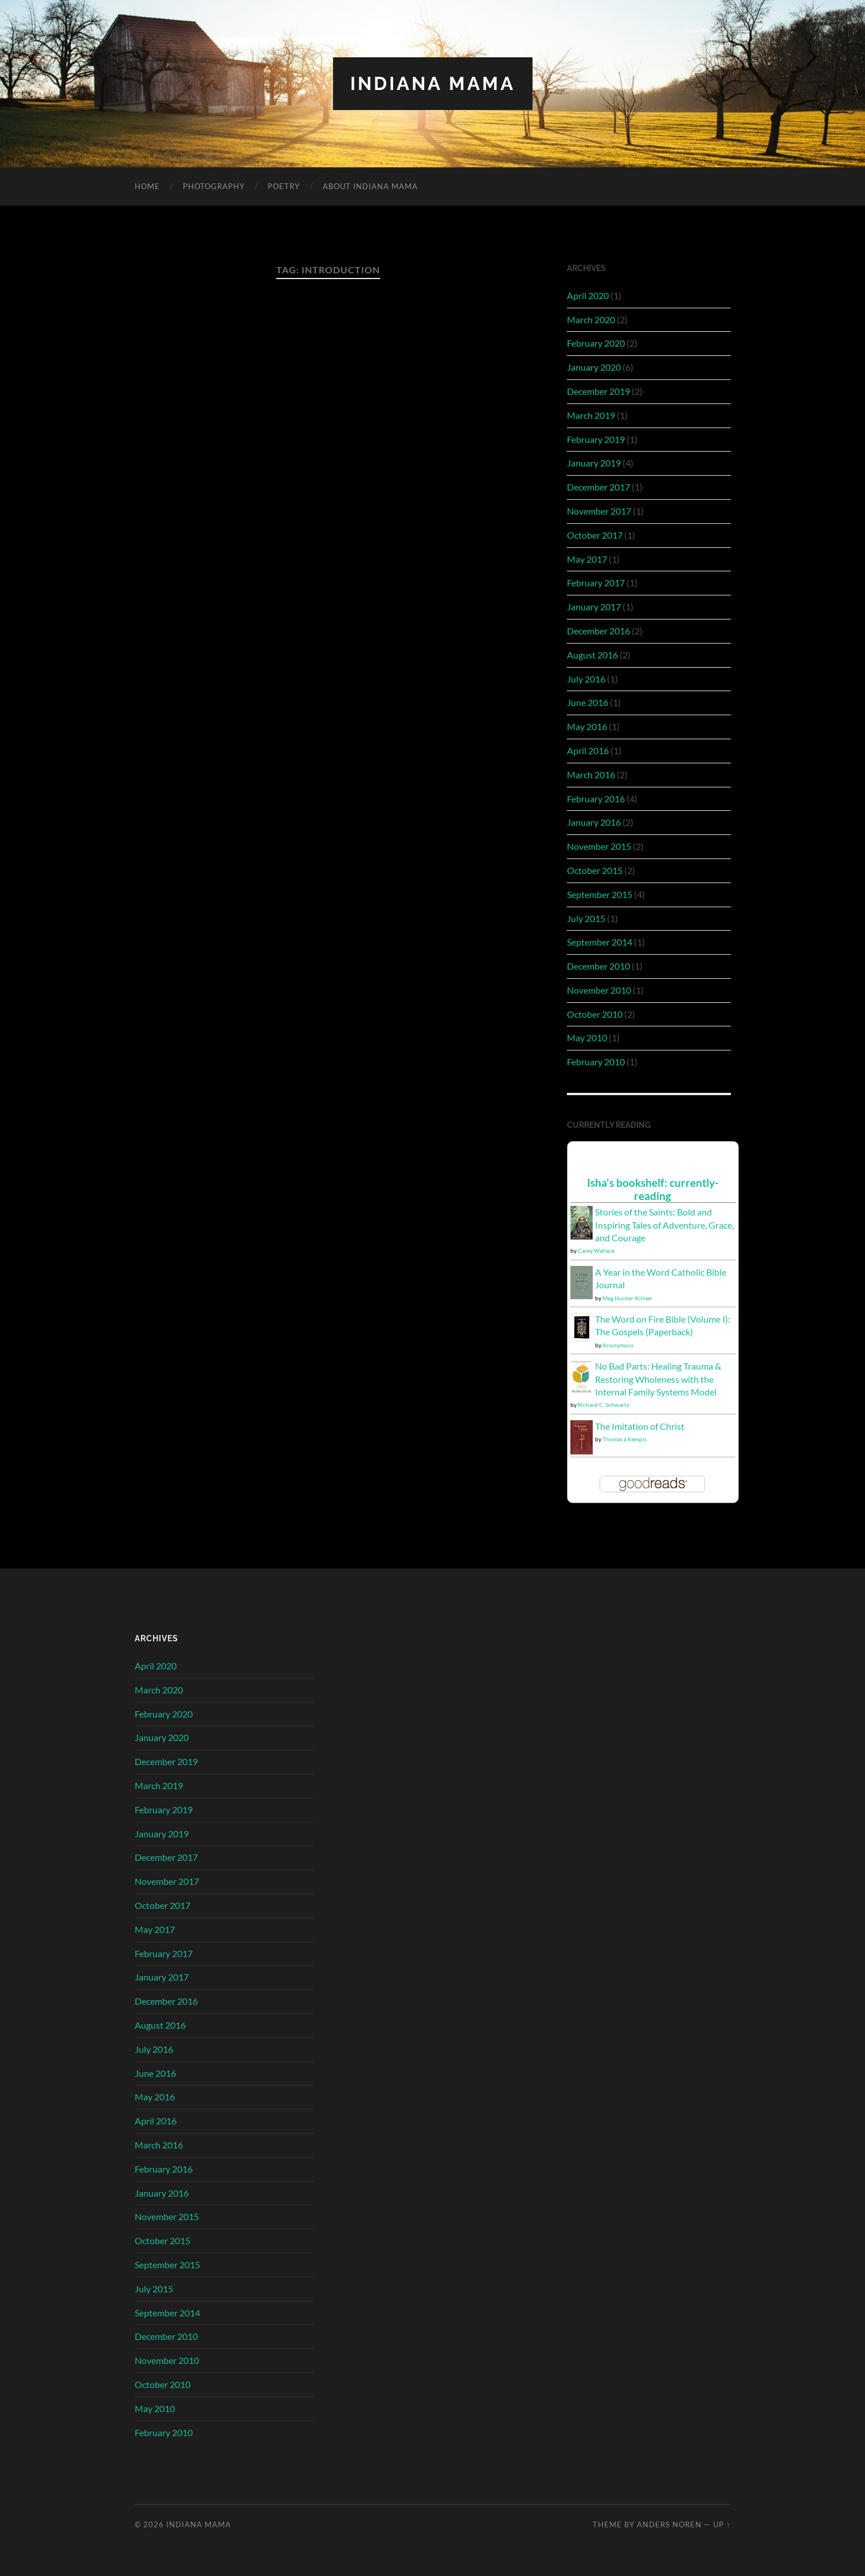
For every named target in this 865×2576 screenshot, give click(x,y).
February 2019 (596, 439)
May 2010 (587, 1037)
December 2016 (598, 630)
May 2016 (587, 726)
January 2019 (594, 462)
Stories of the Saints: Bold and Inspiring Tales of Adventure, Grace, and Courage (664, 1224)
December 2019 (598, 391)
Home (147, 186)
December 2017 (598, 486)
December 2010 (598, 965)
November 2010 (599, 990)
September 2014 (599, 941)
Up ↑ (721, 2524)
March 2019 (591, 415)
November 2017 (599, 510)
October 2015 (595, 870)
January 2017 (594, 606)
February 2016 (596, 798)
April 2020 (588, 295)
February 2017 (596, 582)
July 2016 (586, 678)
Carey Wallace (596, 1250)
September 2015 (599, 894)
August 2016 (592, 654)
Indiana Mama (432, 83)
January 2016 (594, 822)
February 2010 (596, 1061)
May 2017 (587, 559)
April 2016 (588, 750)
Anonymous (617, 1345)
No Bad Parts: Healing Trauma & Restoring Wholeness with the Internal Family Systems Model (658, 1378)
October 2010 (595, 1014)
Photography (214, 186)
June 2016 (587, 702)
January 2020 (594, 367)
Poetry (284, 186)
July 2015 (586, 918)
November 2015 (599, 846)
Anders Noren (669, 2524)
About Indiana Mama (370, 186)
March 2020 (591, 319)
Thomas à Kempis (624, 1439)
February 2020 (596, 343)
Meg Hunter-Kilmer (627, 1298)
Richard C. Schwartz (603, 1404)
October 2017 (595, 535)
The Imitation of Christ (639, 1426)
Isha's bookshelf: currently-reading (653, 1189)
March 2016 (591, 774)
